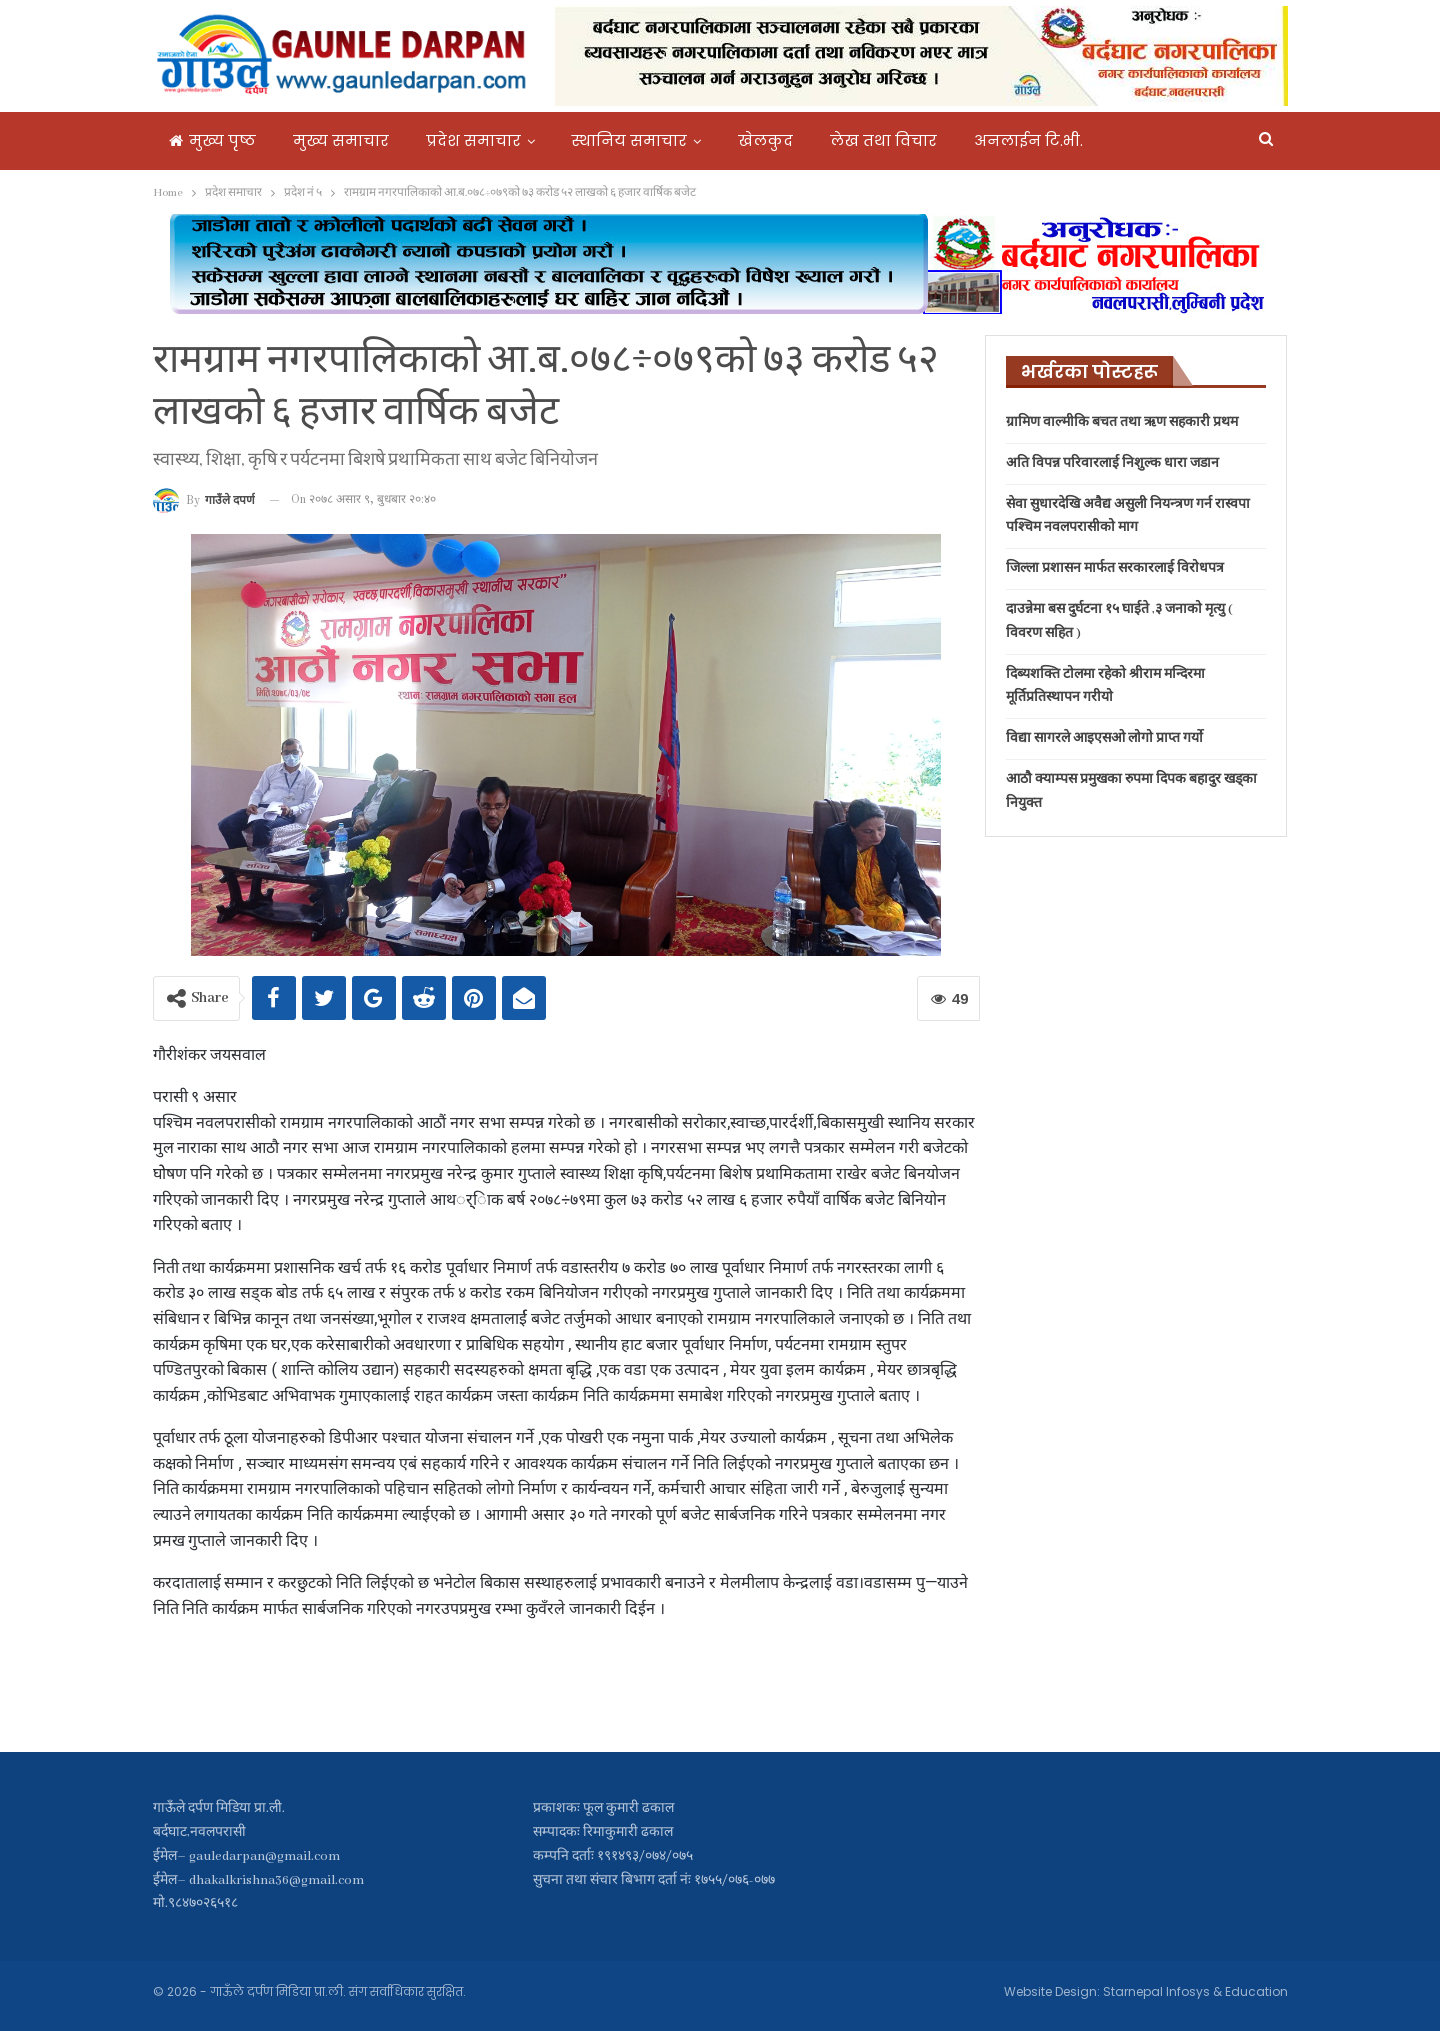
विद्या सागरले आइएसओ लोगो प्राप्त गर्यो (1104, 738)
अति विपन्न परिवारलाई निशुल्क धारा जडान (1112, 463)
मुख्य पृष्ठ (212, 140)
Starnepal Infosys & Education (1195, 1991)
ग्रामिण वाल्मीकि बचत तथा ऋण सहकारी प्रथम (1122, 422)
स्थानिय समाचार (629, 140)
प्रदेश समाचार (473, 140)
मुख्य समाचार (341, 140)
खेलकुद (765, 140)
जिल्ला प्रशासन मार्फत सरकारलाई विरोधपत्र (1115, 568)
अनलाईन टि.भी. (1028, 140)
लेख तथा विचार (883, 140)
